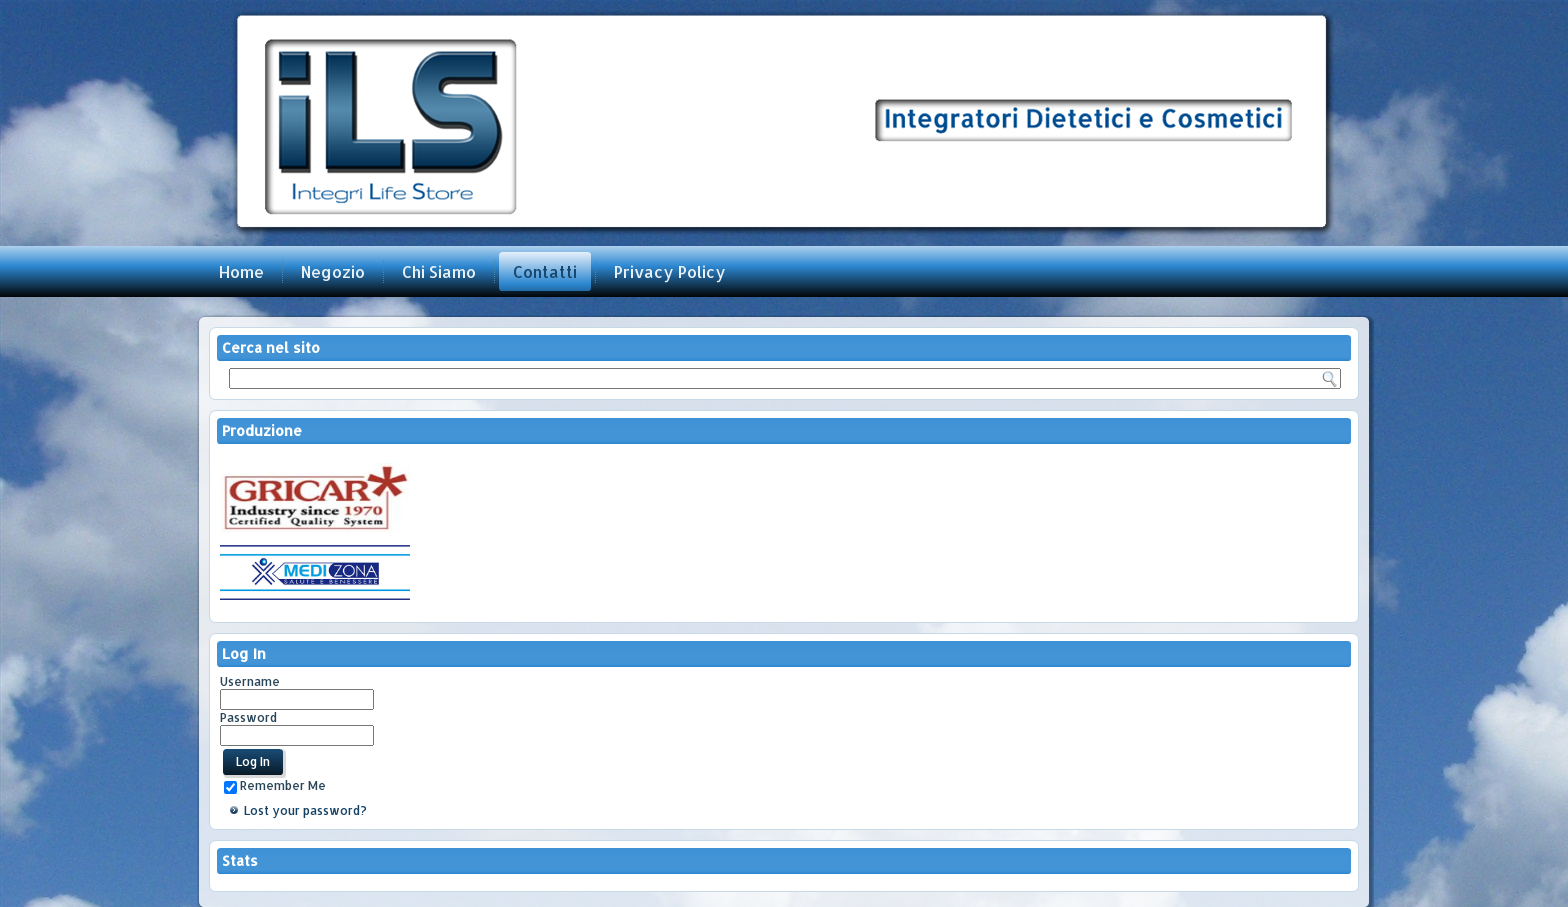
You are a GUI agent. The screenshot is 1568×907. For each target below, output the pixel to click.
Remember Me (275, 785)
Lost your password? (305, 810)
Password (248, 717)
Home (241, 271)
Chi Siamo (439, 271)
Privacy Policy (670, 271)
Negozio (333, 271)
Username (250, 681)
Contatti (545, 271)
